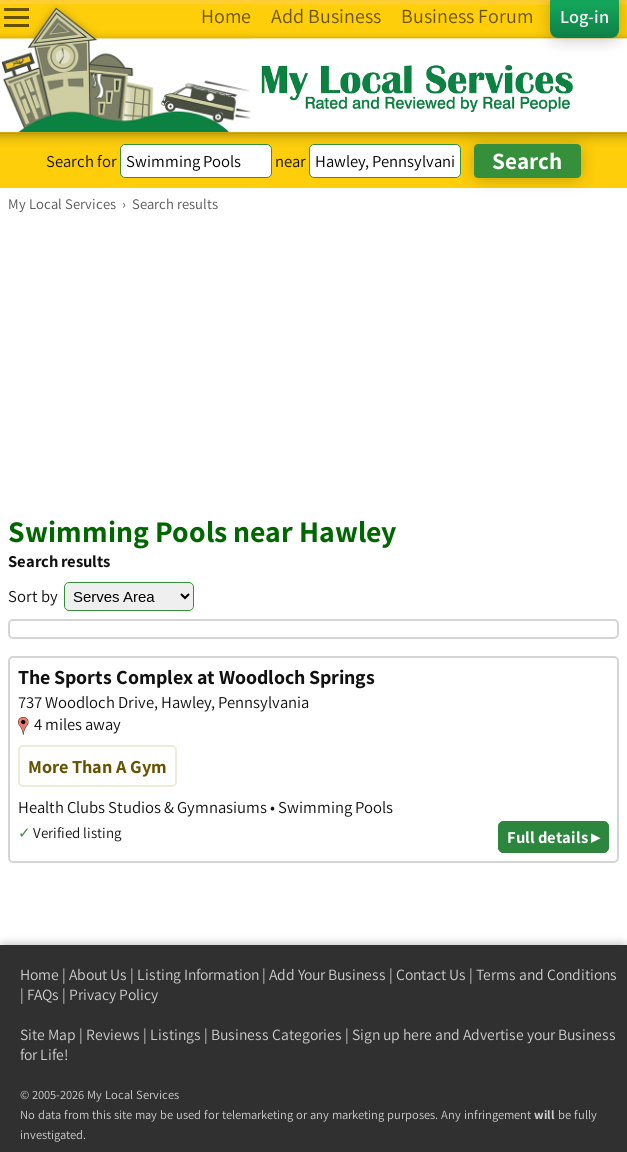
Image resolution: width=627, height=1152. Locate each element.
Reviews (113, 1034)
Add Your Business (327, 974)
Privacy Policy (113, 994)
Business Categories (276, 1034)
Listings (175, 1034)
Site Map (48, 1034)
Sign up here (392, 1034)
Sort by (33, 596)
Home (39, 974)
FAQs (43, 994)
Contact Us (431, 974)
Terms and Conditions (546, 974)
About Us (98, 974)
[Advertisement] (313, 363)
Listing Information (198, 974)
